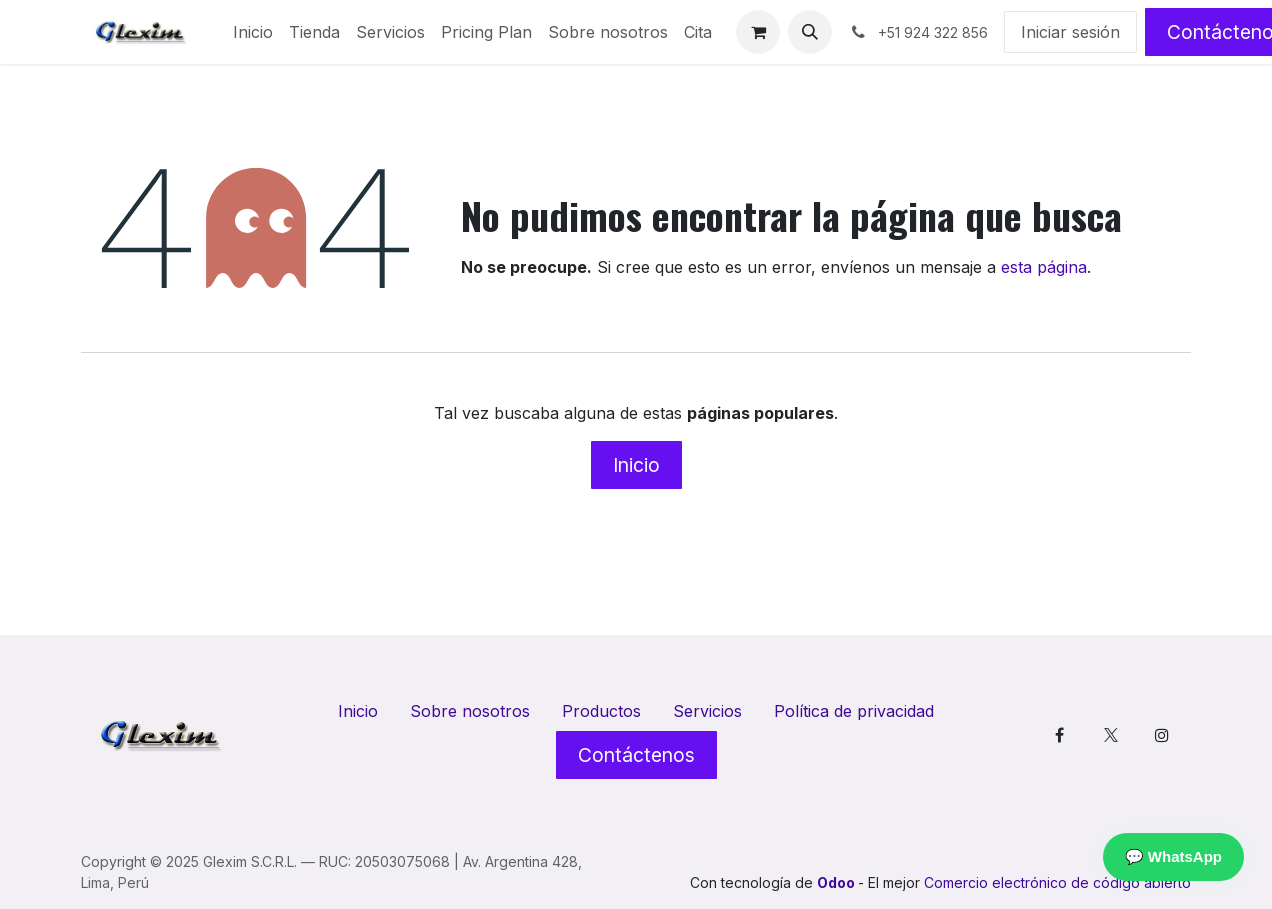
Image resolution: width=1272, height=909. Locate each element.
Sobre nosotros (470, 711)
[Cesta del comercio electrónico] (758, 32)
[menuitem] (253, 32)
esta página (1044, 267)
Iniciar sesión (1070, 32)
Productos (601, 711)
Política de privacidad (854, 711)
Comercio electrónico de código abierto (1057, 882)
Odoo (837, 882)
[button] (810, 32)
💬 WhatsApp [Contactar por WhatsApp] (1173, 856)
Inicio (636, 465)
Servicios (707, 711)
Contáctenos (636, 755)
